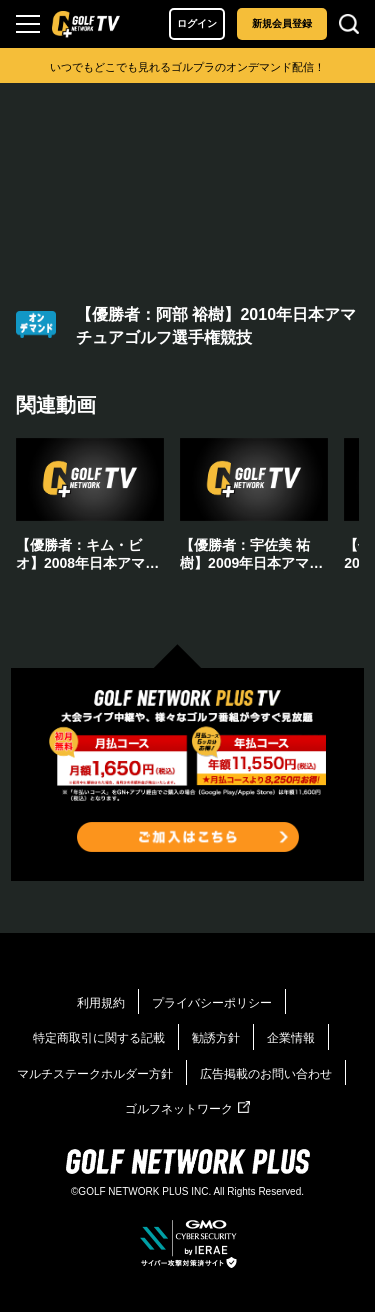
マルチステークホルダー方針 (95, 1074)
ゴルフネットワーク (187, 1109)
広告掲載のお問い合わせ (266, 1074)
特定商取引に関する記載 (99, 1038)
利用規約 (101, 1003)
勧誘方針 (216, 1038)
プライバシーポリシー (212, 1003)
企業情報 (291, 1038)
